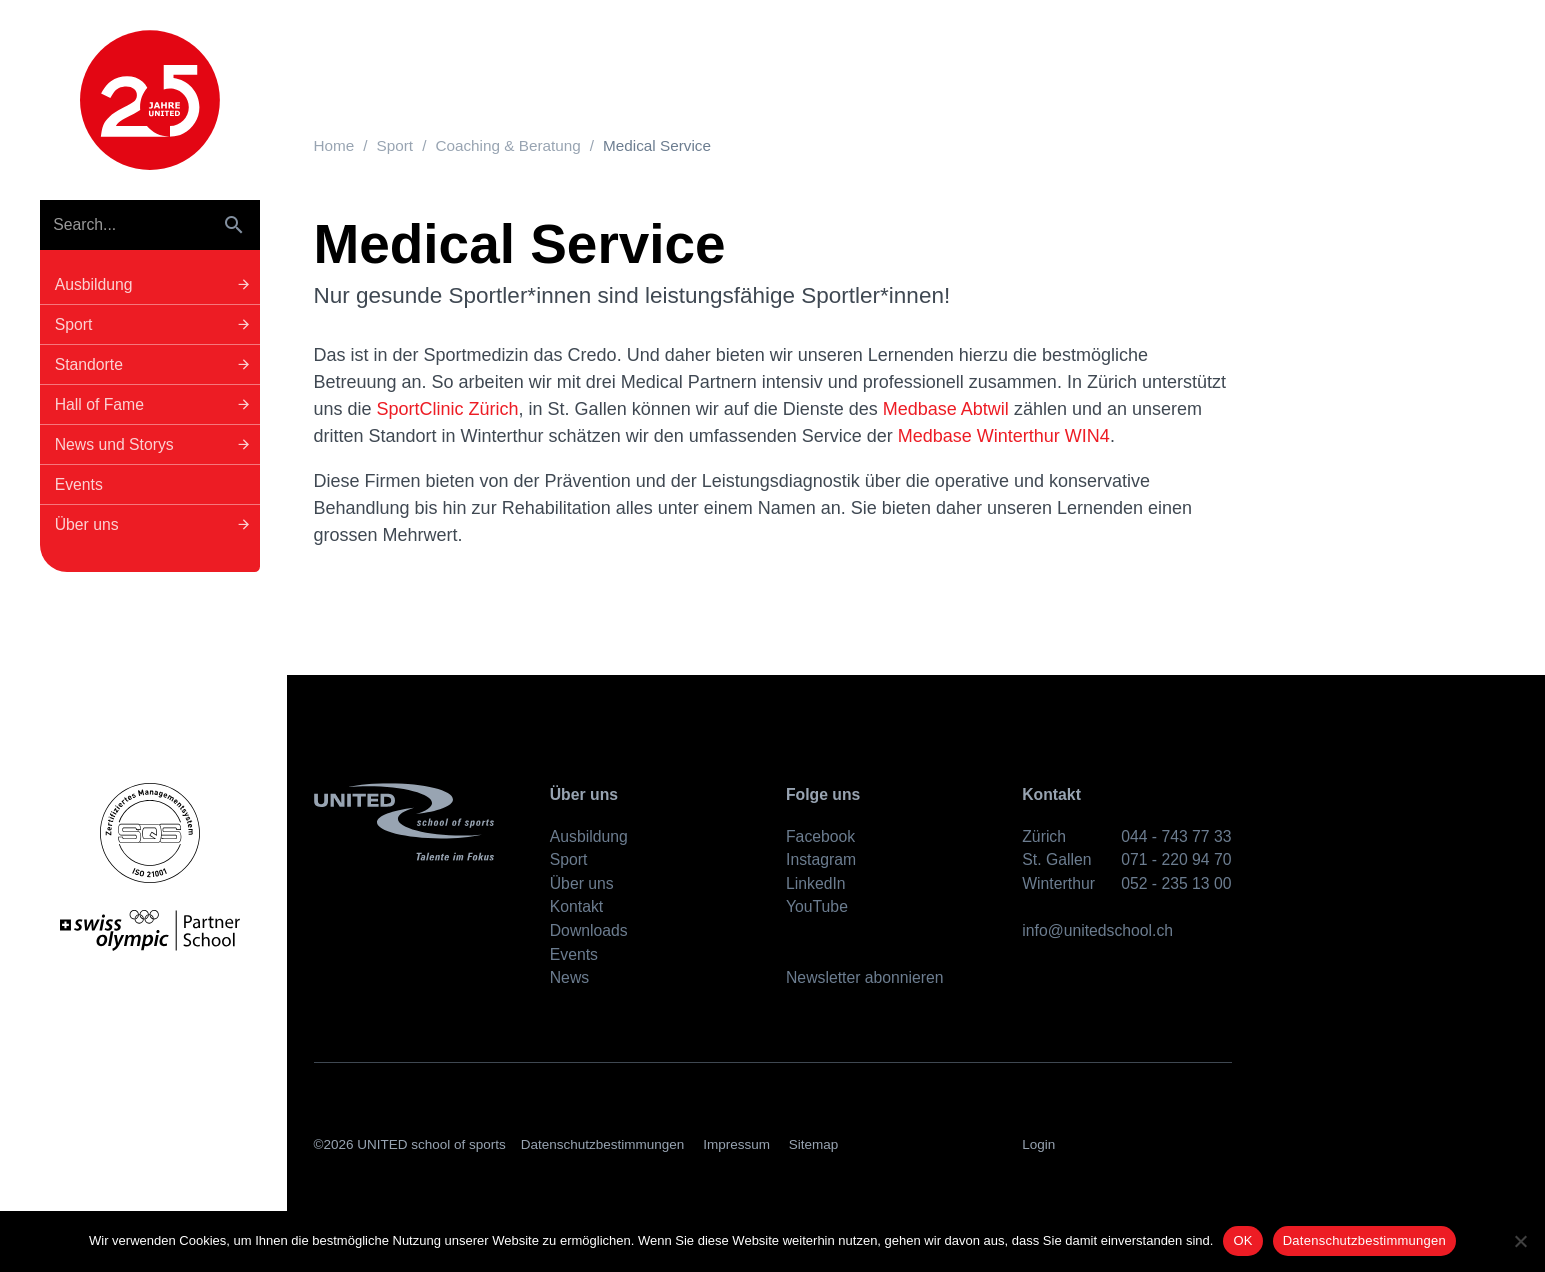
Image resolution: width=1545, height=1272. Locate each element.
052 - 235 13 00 (1176, 883)
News (569, 977)
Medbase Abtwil (948, 409)
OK (1242, 1240)
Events (574, 954)
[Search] (125, 225)
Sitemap (814, 1144)
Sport (395, 145)
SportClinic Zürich (448, 409)
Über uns (582, 883)
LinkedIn (816, 883)
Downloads (589, 930)
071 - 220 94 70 (1176, 859)
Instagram (821, 859)
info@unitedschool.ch (1097, 930)
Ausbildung (589, 836)
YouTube (817, 906)
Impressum (736, 1144)
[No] (1520, 1241)
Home (334, 145)
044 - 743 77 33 (1176, 836)
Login (1038, 1144)
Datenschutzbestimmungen (603, 1144)
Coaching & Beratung (507, 145)
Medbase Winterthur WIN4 (1004, 436)
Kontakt (576, 906)
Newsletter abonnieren (865, 977)
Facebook (820, 836)
